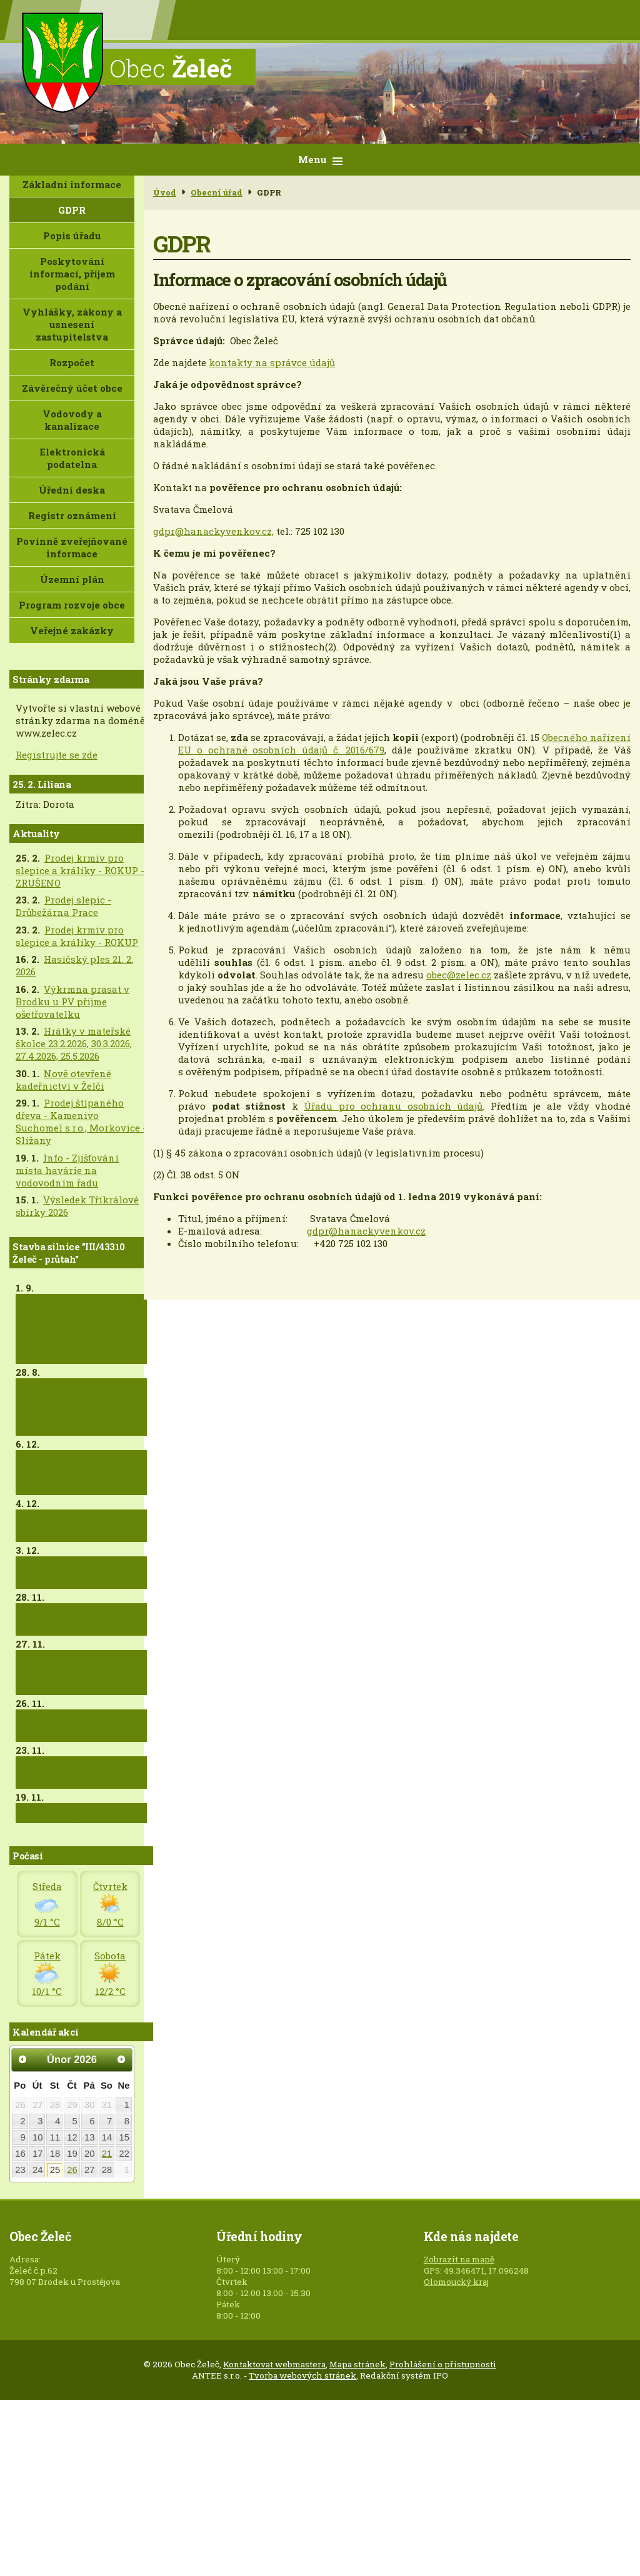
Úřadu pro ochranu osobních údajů (393, 1106)
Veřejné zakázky (72, 630)
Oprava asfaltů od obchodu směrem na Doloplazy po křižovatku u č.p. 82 (80, 1407)
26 (72, 2170)
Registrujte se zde (57, 754)
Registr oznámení (72, 515)
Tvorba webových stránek (302, 2375)
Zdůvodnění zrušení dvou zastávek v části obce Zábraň (73, 1472)
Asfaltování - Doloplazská (52, 1572)
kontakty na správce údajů (272, 362)
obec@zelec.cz (458, 974)
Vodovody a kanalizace (72, 419)
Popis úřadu (72, 235)
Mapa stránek (357, 2364)
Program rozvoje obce (72, 605)
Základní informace (71, 184)
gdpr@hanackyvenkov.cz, (213, 531)
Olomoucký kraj (456, 2281)
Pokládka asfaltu (61, 1813)
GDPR (72, 210)
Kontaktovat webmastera (274, 2364)
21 (107, 2154)
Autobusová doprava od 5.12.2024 (77, 1525)
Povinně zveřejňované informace (72, 547)
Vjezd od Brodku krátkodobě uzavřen (69, 1772)
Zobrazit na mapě (459, 2259)
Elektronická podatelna (72, 457)
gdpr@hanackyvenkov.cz (366, 1231)
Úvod (164, 192)
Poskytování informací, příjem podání (72, 273)
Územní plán (72, 579)
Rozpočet (71, 362)
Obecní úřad (216, 192)
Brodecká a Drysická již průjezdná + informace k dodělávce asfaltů (79, 1672)
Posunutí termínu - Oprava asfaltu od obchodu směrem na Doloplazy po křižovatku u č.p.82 (80, 1329)
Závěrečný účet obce (72, 388)
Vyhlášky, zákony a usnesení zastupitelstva (72, 324)
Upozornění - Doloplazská (51, 1725)
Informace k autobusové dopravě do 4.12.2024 (79, 1619)
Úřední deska (72, 490)
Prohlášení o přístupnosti (442, 2364)
